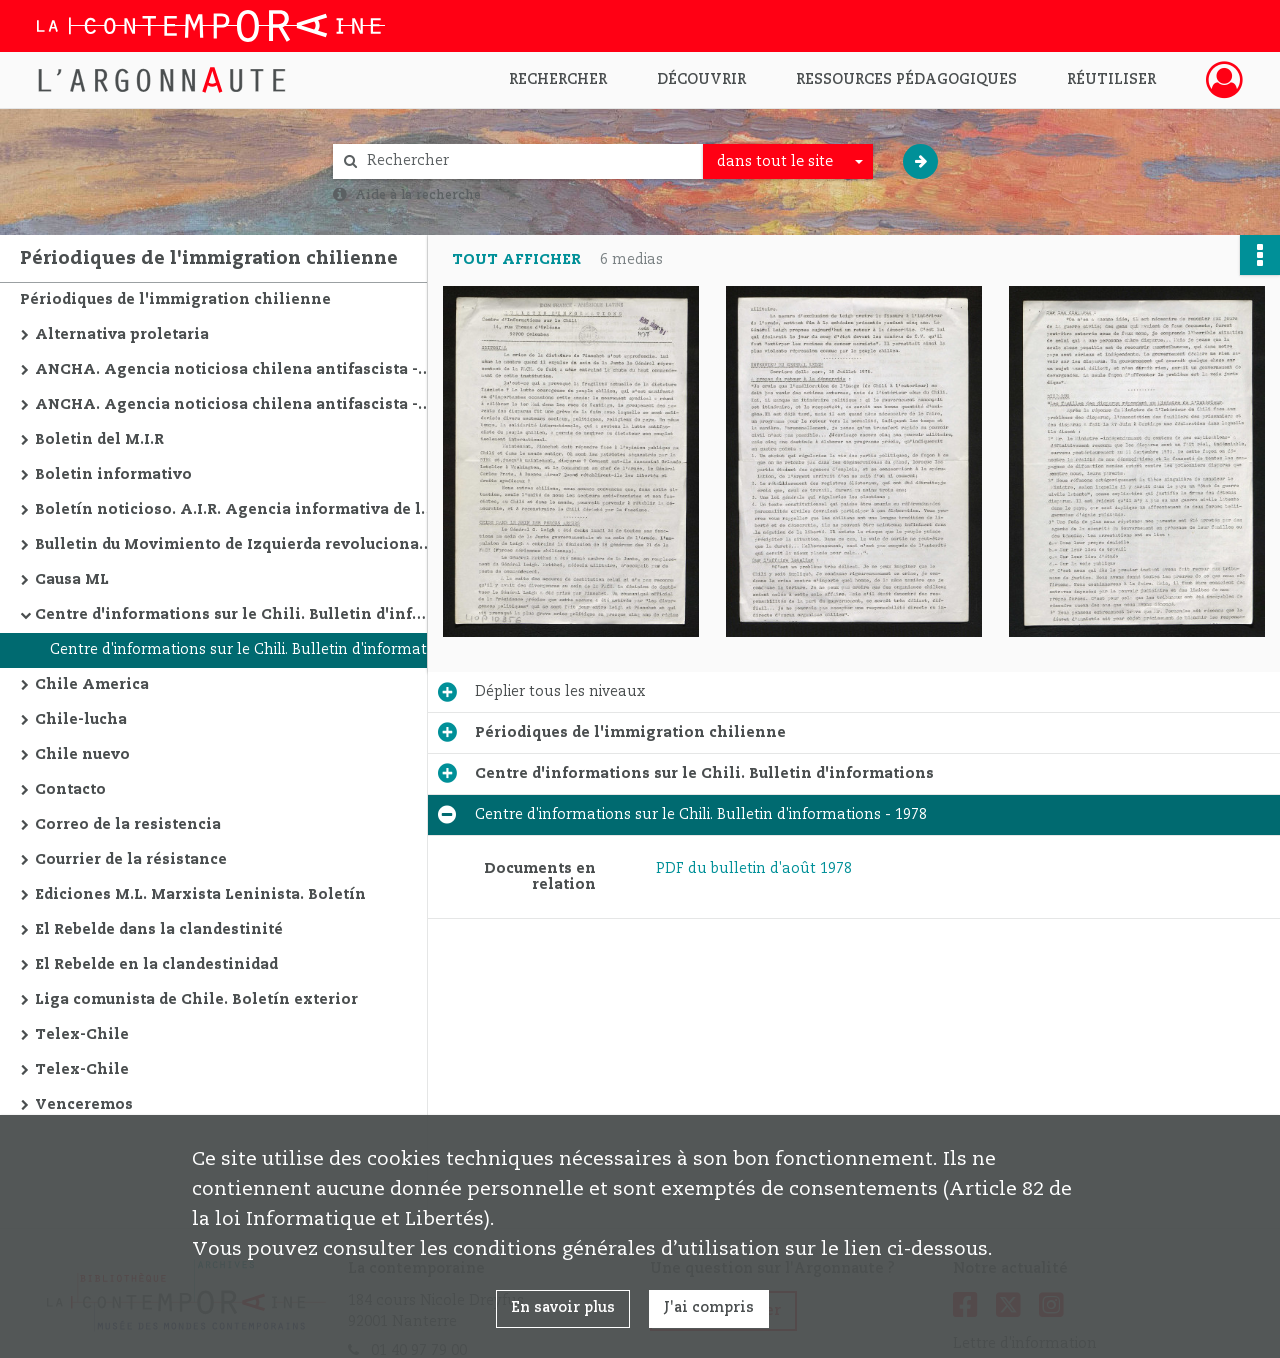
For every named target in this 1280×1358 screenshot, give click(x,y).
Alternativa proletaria (122, 335)
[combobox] (788, 162)
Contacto (70, 790)
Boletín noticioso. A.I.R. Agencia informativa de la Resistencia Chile (235, 510)
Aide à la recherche (418, 195)
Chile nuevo (82, 755)
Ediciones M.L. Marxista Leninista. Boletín (200, 895)
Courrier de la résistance (131, 860)
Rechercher (558, 80)
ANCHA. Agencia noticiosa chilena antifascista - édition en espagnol (235, 405)
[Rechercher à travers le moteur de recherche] (528, 161)
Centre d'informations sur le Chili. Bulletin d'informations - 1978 (250, 650)
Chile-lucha (81, 720)
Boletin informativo (113, 475)
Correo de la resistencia (128, 825)
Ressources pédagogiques (906, 80)
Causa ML (72, 580)
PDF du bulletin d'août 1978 (754, 869)
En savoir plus (563, 1308)
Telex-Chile (82, 1035)
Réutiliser (1111, 80)
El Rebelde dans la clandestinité (159, 930)
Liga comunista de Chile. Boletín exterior (196, 1000)
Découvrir (701, 80)
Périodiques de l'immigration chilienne (175, 300)
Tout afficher (516, 260)
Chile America (92, 685)
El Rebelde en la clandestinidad (156, 965)
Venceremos (84, 1105)
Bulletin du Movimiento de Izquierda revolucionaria (235, 545)
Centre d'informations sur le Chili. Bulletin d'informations (235, 615)
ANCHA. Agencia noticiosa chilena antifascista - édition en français (235, 370)
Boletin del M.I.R (99, 440)
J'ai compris (709, 1308)
